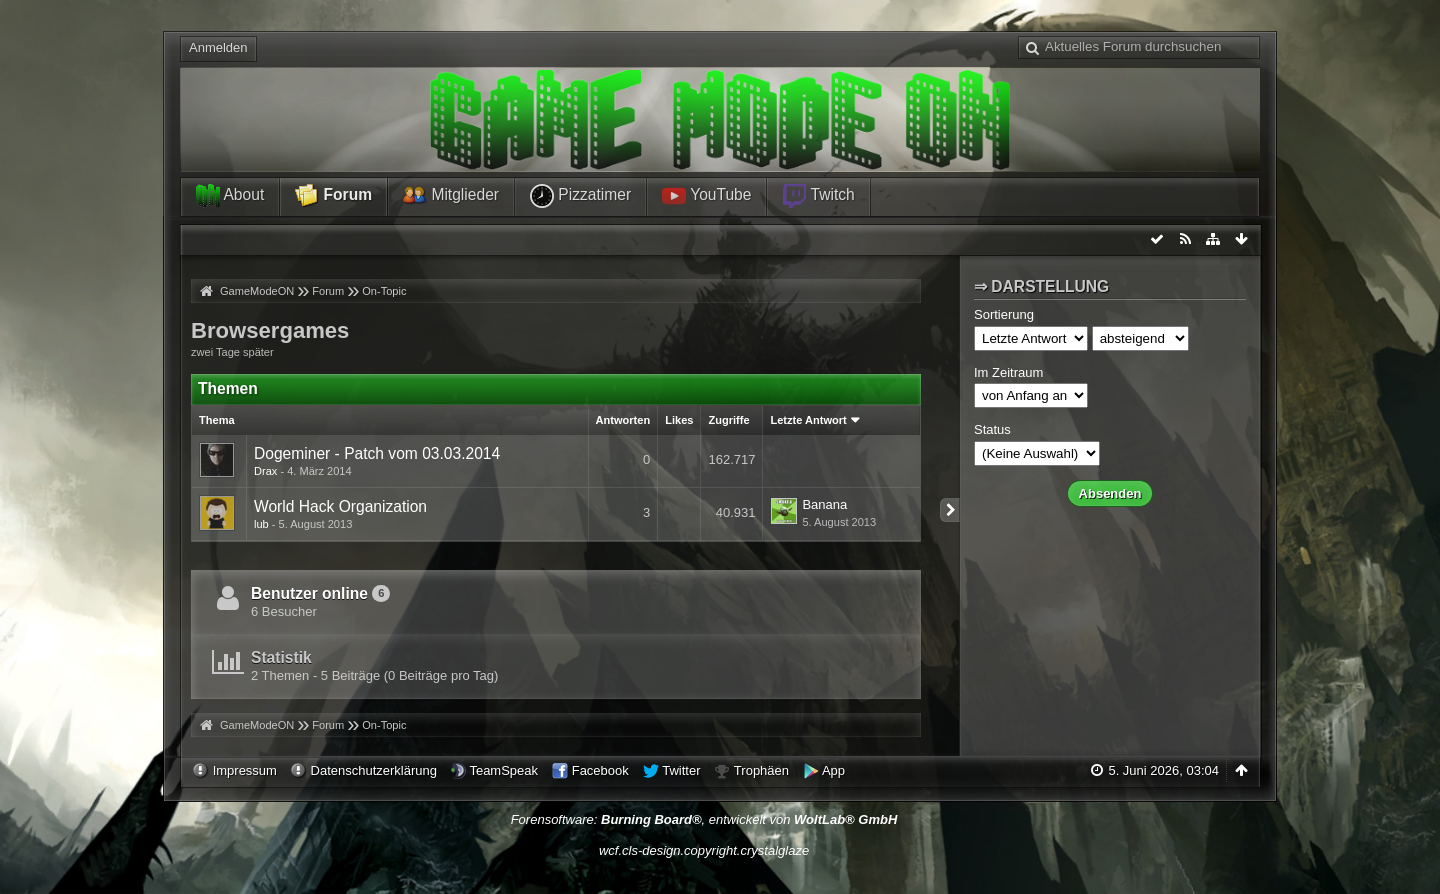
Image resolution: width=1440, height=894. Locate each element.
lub (261, 524)
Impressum (245, 770)
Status (992, 429)
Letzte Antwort (808, 420)
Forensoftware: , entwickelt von (704, 819)
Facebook (600, 770)
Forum (333, 196)
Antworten (623, 420)
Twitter (681, 770)
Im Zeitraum (1008, 372)
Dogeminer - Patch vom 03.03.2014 (377, 453)
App (833, 770)
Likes (679, 420)
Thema (217, 420)
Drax (265, 471)
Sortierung (1004, 314)
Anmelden (218, 47)
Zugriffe (728, 420)
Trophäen (761, 770)
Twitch (818, 196)
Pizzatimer (580, 196)
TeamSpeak (503, 770)
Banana (824, 504)
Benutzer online (309, 593)
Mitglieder (451, 196)
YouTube (706, 196)
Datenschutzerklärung (374, 770)
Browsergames (270, 330)
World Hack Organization (340, 506)
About (230, 196)
